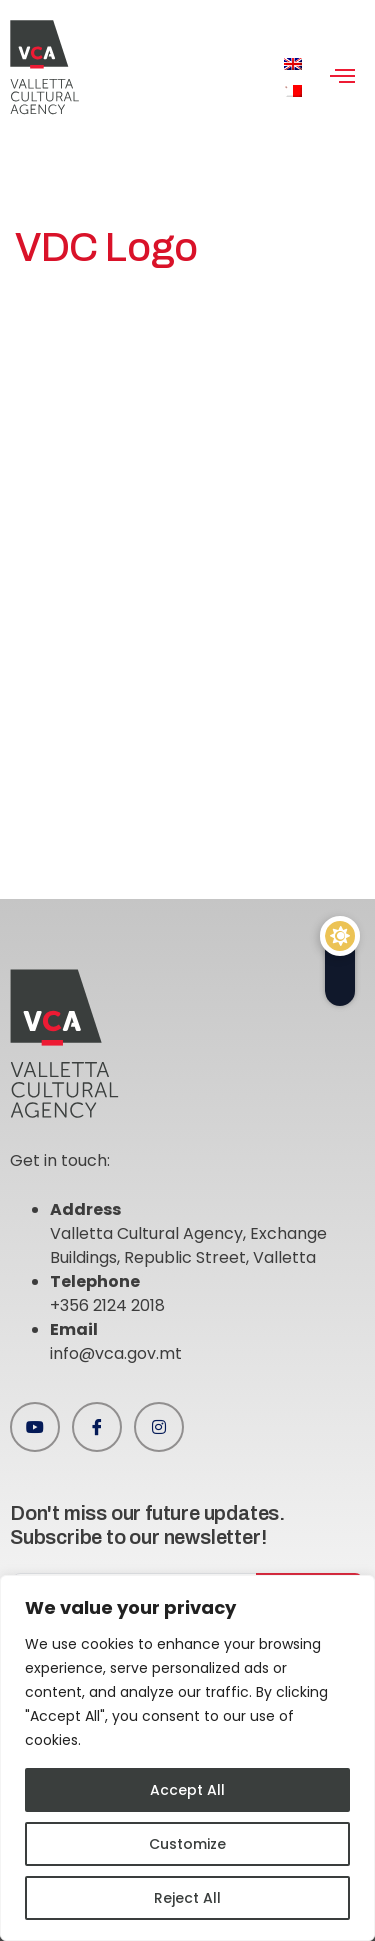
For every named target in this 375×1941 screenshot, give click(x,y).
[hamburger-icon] (342, 78)
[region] (187, 1758)
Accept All (187, 1790)
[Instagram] (159, 1427)
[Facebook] (97, 1427)
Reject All (187, 1898)
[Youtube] (35, 1427)
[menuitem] (293, 64)
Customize (187, 1844)
